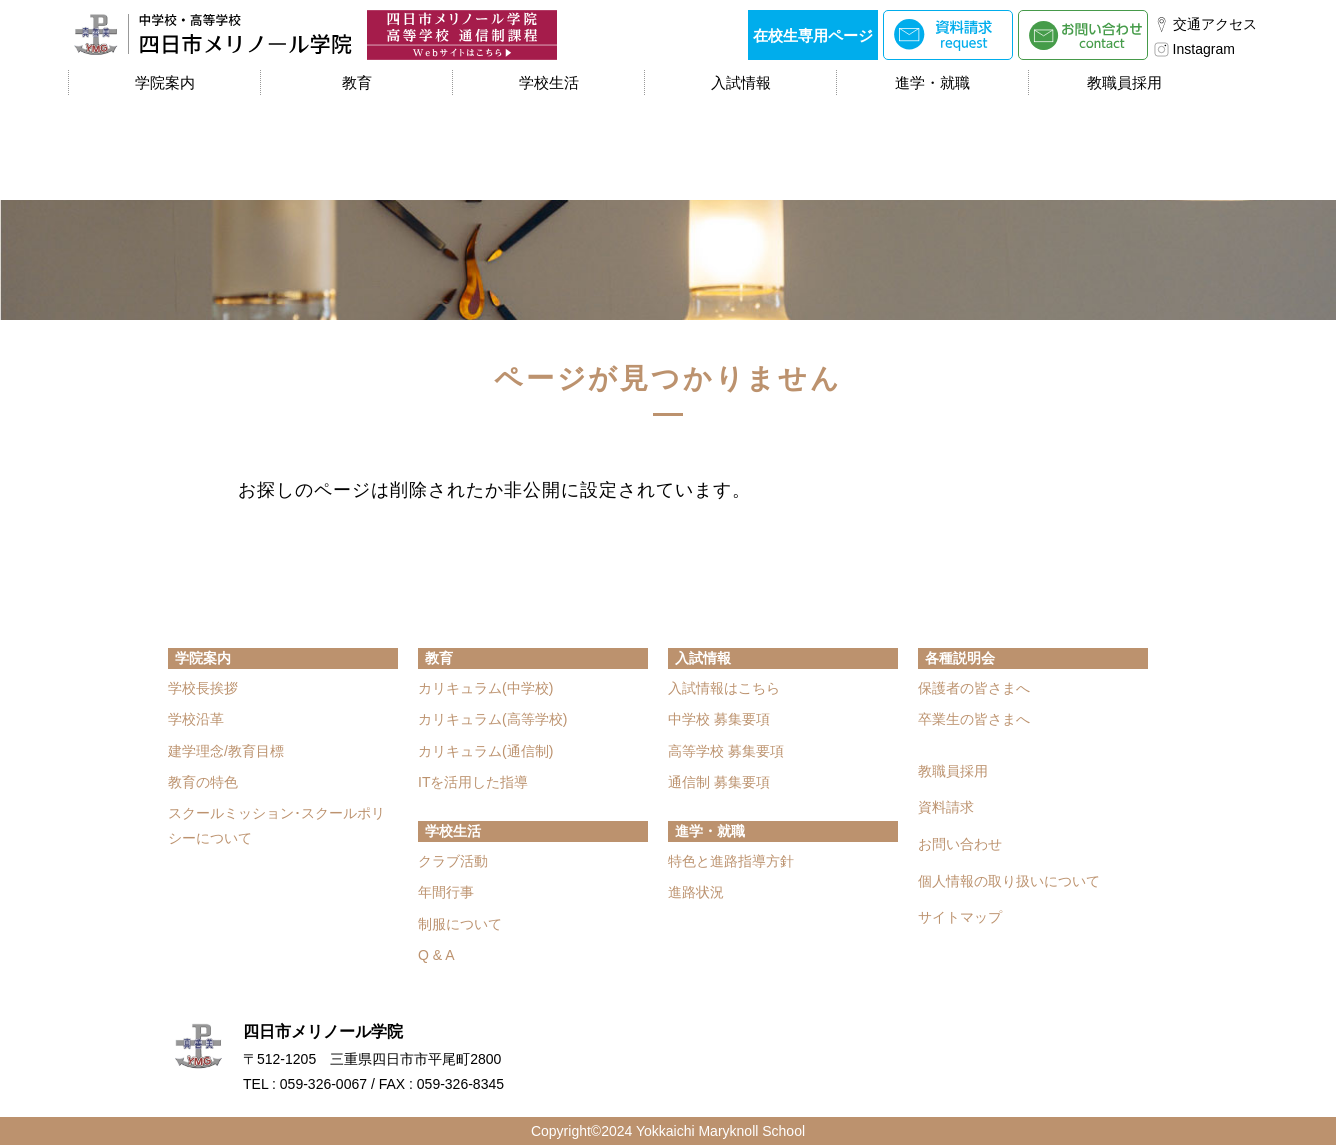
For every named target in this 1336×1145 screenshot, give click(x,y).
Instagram (1204, 49)
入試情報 (741, 82)
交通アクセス (1215, 24)
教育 (357, 82)
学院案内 (165, 82)
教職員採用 (1124, 82)
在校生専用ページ (813, 35)
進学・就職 (932, 82)
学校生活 (549, 82)
